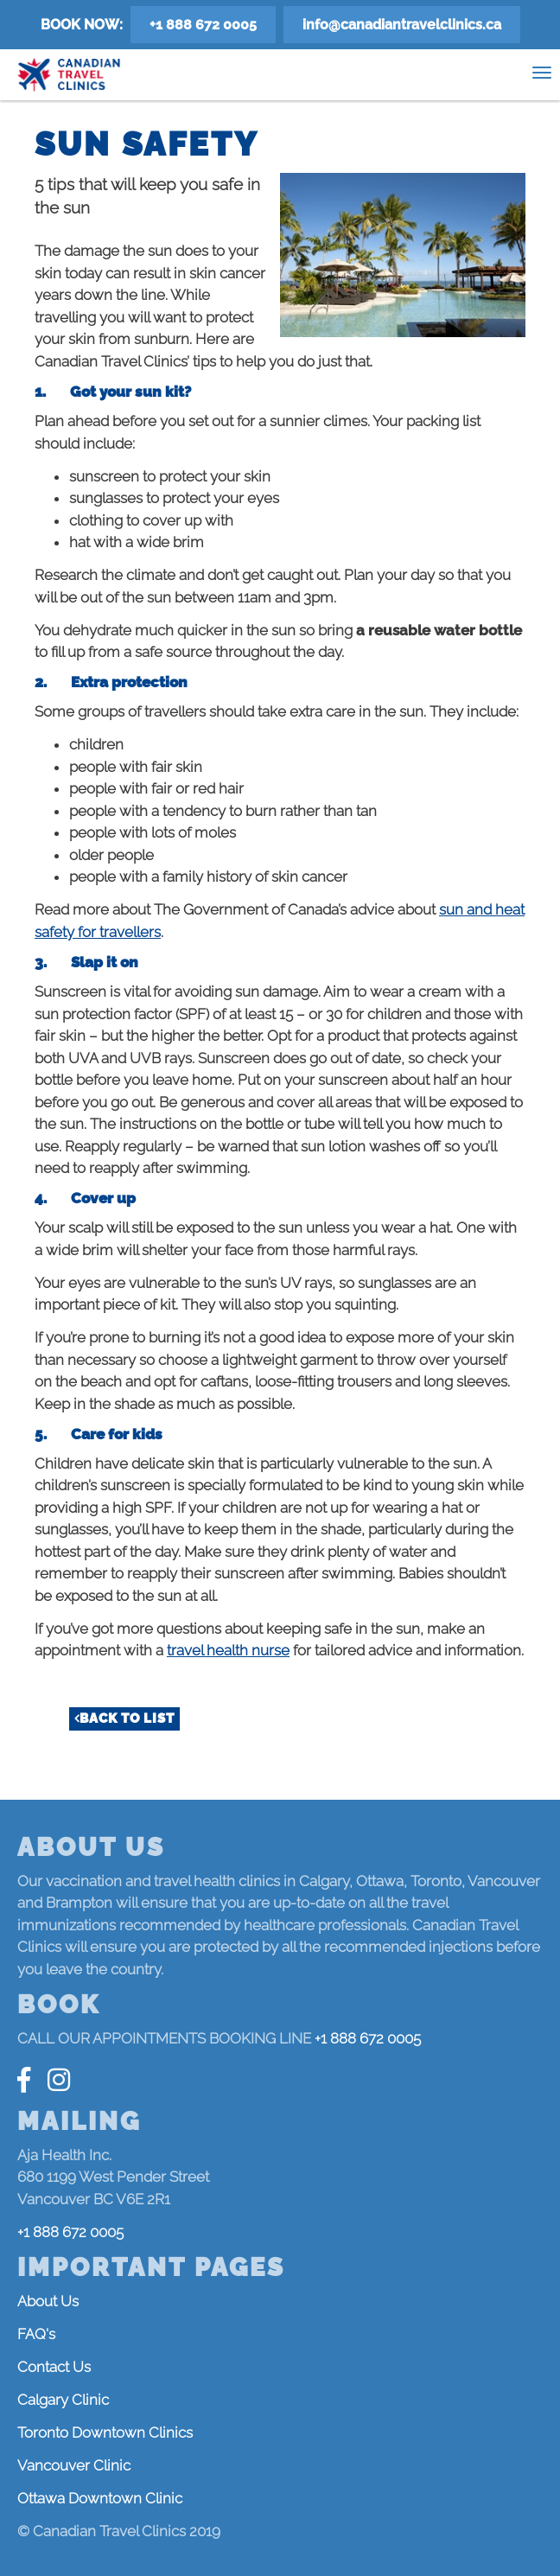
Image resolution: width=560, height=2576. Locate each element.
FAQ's (36, 2334)
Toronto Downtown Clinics (105, 2432)
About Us (48, 2301)
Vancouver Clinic (73, 2465)
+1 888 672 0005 (203, 24)
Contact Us (54, 2366)
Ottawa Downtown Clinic (99, 2498)
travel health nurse (228, 1650)
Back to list (127, 1718)
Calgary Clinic (63, 2399)
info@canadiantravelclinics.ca (401, 24)
